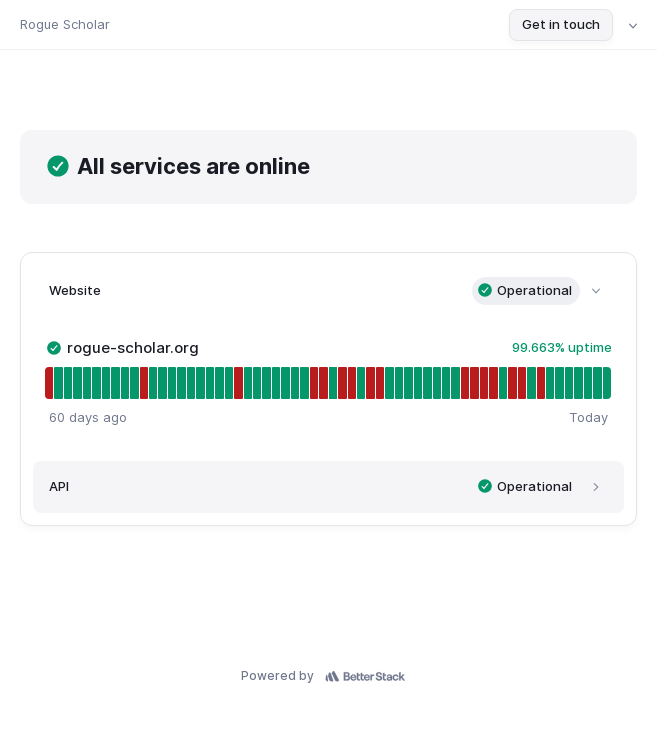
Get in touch (561, 24)
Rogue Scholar (65, 24)
